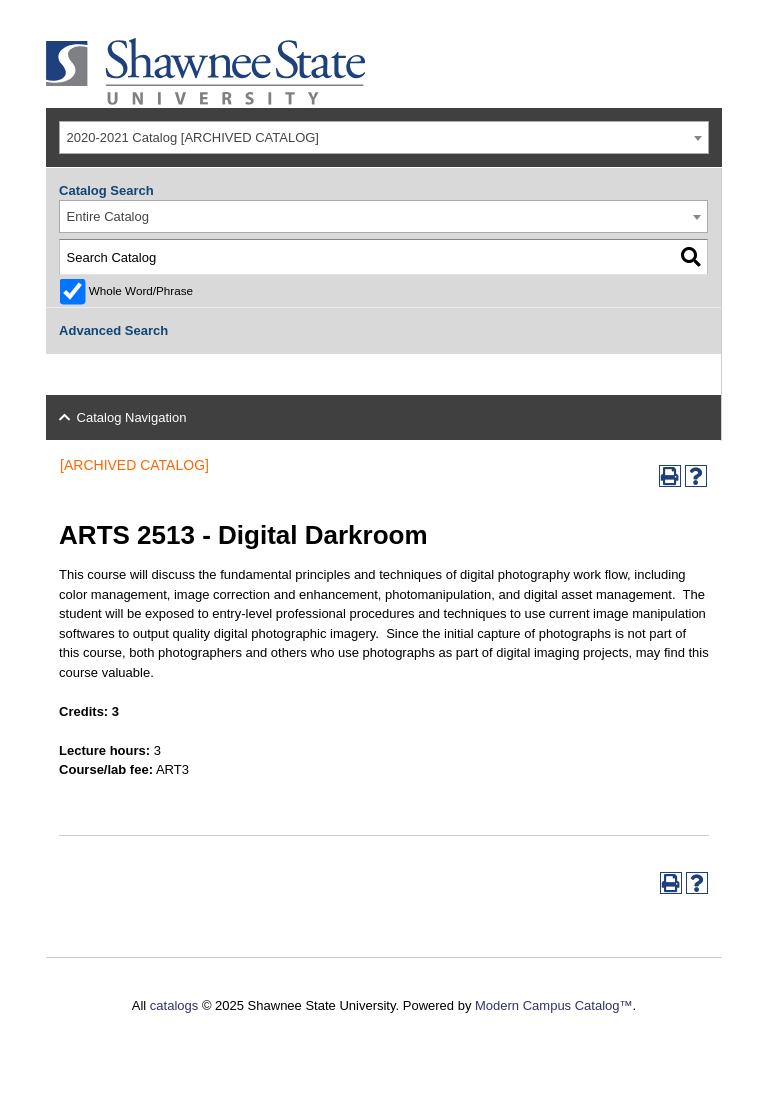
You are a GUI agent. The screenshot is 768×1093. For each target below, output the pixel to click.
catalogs (174, 1005)
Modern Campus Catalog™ (554, 1005)
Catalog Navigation (132, 417)
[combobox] (384, 137)
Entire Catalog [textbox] (108, 216)
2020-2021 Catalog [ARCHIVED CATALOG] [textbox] (193, 137)
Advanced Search (113, 330)
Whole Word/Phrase (141, 290)
